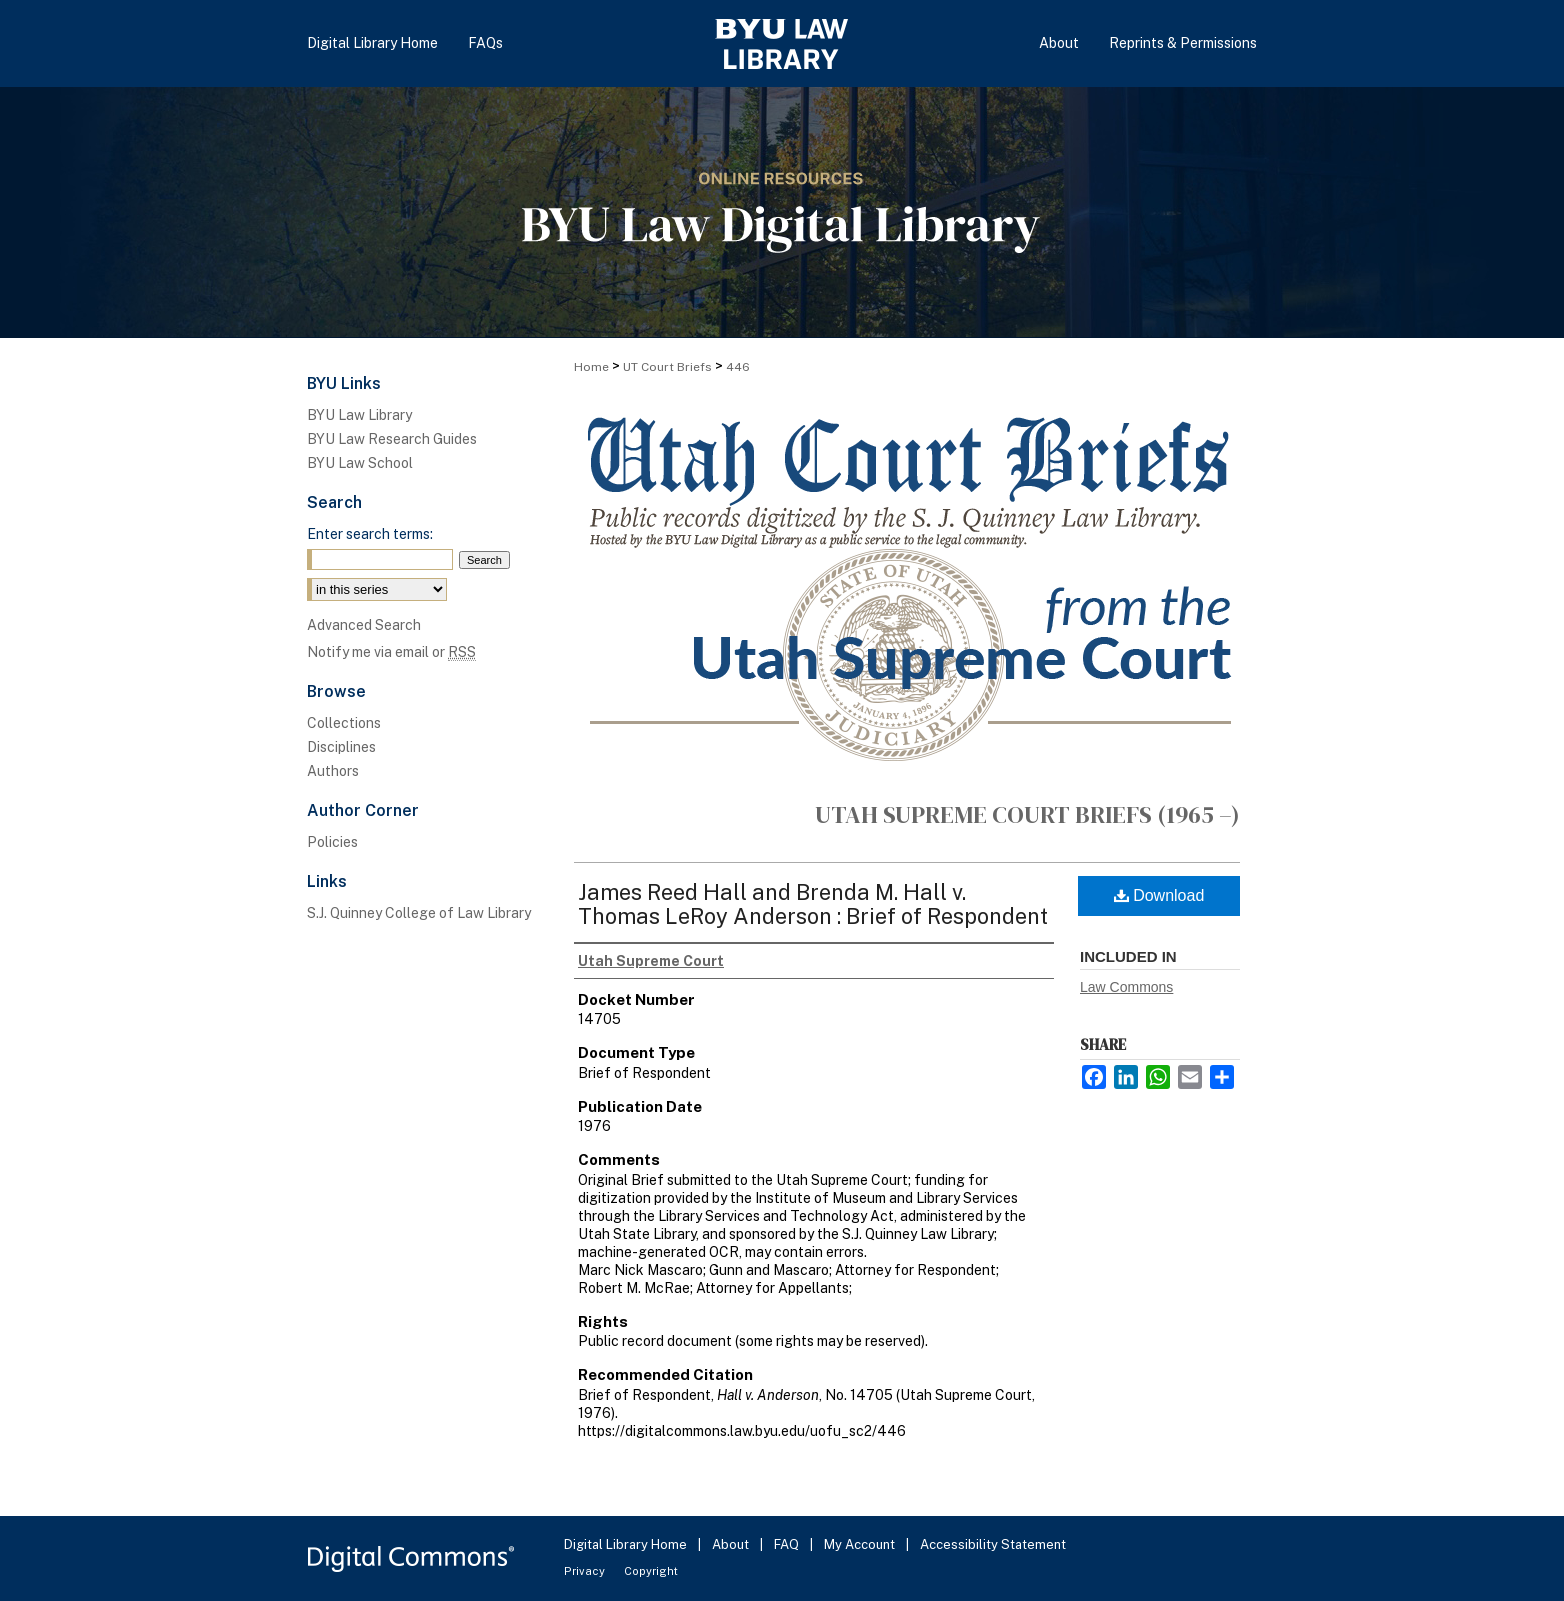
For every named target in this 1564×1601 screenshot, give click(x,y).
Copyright (651, 1571)
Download (1159, 895)
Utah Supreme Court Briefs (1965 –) (1027, 814)
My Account (861, 1544)
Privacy (586, 1571)
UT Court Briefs (667, 367)
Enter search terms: (370, 534)
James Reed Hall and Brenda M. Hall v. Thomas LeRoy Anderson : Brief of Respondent (813, 904)
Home (591, 367)
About (732, 1544)
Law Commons (1126, 987)
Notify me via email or (391, 652)
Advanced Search (364, 625)
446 (738, 367)
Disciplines (341, 747)
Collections (344, 723)
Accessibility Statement (993, 1544)
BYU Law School (360, 463)
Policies (332, 842)
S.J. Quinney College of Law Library (419, 913)
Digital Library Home (627, 1544)
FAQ (788, 1544)
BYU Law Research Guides (392, 439)
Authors (333, 771)
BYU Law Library (359, 415)
